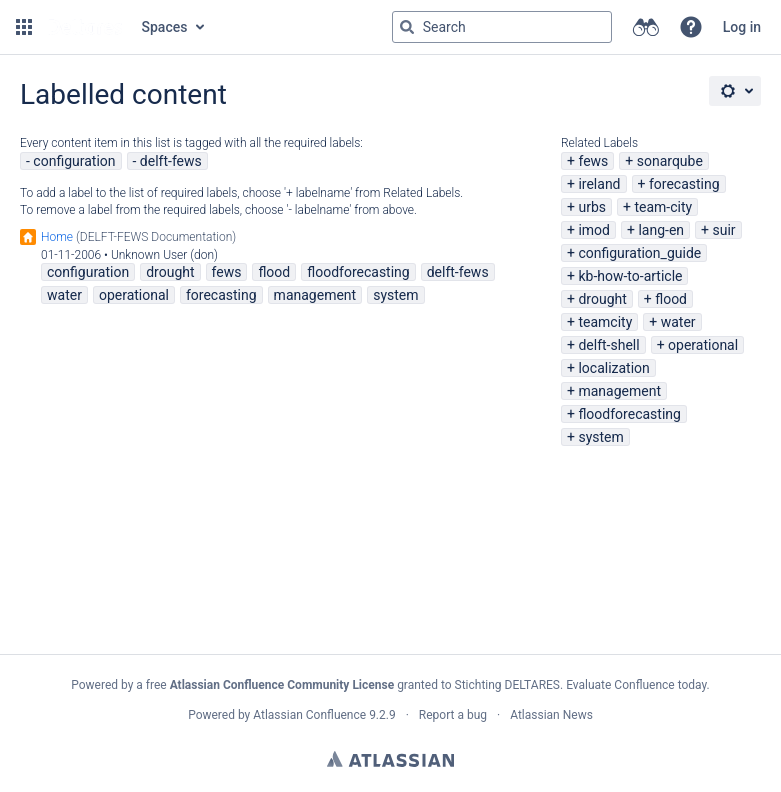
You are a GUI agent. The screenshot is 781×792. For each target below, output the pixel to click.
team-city (663, 207)
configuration (74, 161)
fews (593, 161)
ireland (599, 184)
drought (602, 299)
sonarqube (670, 161)
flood (671, 299)
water (678, 322)
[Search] (407, 27)
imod (594, 230)
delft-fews (171, 161)
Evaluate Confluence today (636, 685)
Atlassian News (551, 715)
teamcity (605, 322)
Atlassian (390, 759)
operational (703, 345)
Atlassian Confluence (309, 715)
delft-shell (608, 345)
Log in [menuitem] (742, 27)
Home (57, 237)
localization (613, 368)
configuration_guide (639, 253)
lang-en (661, 230)
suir (723, 230)
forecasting (684, 184)
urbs (592, 207)
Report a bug (453, 715)
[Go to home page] (85, 27)
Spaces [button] (165, 27)
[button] (24, 27)
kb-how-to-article (630, 276)
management (619, 391)
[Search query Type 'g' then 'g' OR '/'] (502, 27)
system (600, 437)
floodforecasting (629, 414)
